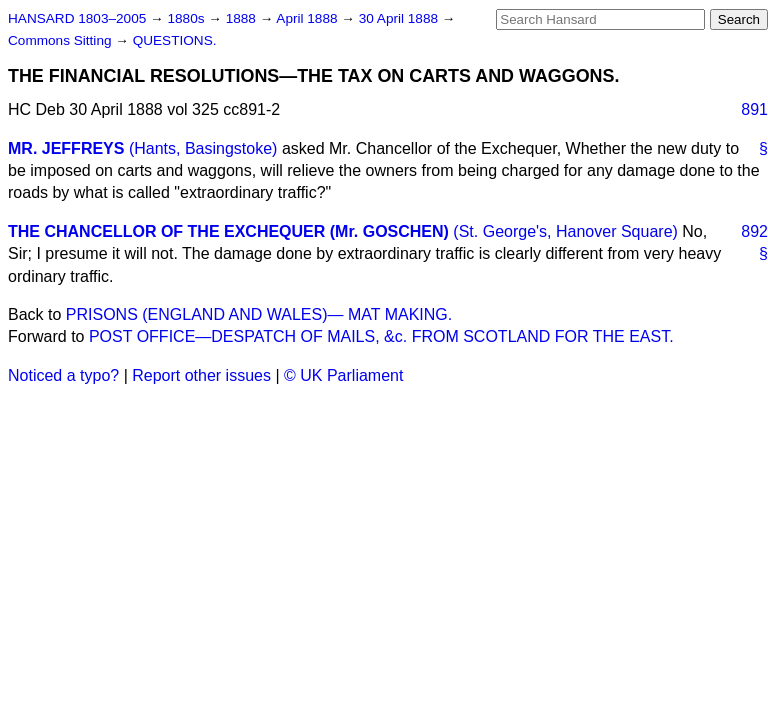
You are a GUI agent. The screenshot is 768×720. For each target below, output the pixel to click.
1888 (243, 18)
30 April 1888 (400, 18)
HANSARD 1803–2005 (77, 18)
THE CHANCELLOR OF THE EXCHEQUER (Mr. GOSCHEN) (228, 231)
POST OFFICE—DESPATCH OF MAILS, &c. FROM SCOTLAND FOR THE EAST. (381, 336)
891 (754, 109)
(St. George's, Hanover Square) (565, 231)
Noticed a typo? (63, 375)
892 (754, 231)
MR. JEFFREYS (66, 148)
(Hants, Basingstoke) (203, 148)
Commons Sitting (61, 40)
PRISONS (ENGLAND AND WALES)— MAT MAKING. (259, 314)
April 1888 (308, 18)
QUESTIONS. (175, 40)
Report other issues (201, 375)
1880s (187, 18)
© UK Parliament (343, 375)
